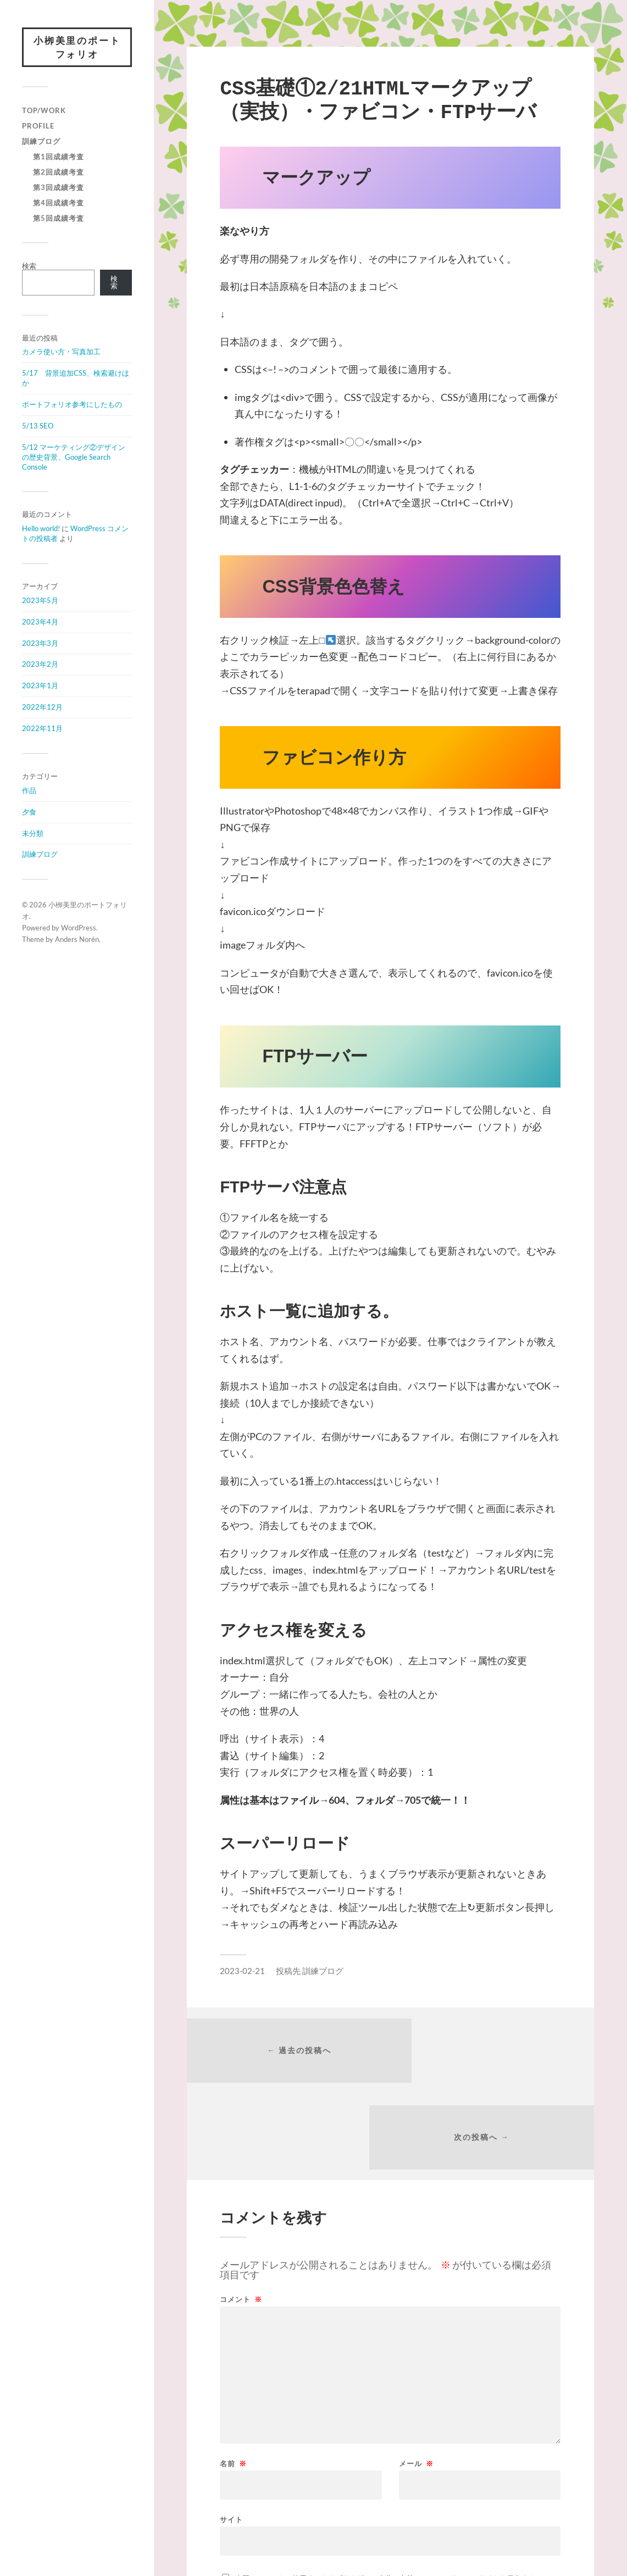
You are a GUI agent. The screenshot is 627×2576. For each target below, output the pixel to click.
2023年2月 (40, 665)
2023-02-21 (242, 1971)
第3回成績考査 (58, 189)
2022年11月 (42, 730)
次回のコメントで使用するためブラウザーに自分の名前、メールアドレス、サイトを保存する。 (388, 2495)
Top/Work (44, 112)
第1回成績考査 (58, 158)
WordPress (78, 929)
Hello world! (41, 530)
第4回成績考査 (58, 204)
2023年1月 (40, 687)
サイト (231, 2437)
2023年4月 (40, 622)
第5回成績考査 (58, 219)
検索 (29, 267)
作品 (29, 791)
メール (416, 2381)
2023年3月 (40, 644)
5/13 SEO (37, 426)
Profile (38, 127)
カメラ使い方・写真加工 (61, 353)
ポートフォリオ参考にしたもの (72, 406)
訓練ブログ (41, 142)
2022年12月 (42, 708)
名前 (233, 2381)
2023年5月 (40, 601)
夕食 (29, 813)
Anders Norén (77, 940)
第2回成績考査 (58, 173)
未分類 (32, 834)
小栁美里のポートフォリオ (77, 48)
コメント (241, 2217)
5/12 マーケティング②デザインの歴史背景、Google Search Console (73, 458)
